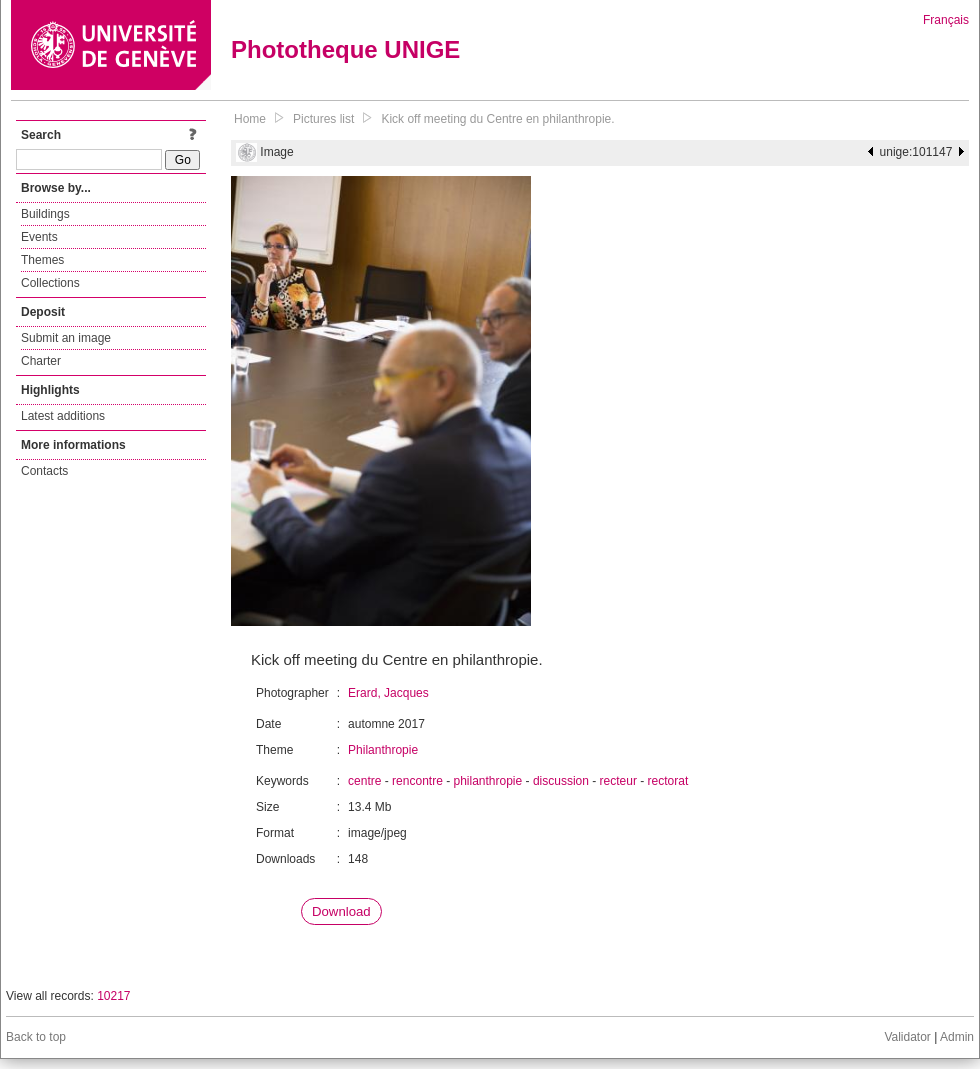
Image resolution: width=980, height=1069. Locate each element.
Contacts (44, 471)
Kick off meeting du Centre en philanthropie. (497, 119)
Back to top (36, 1037)
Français (946, 20)
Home (250, 119)
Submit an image (66, 338)
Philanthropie (383, 750)
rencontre (417, 781)
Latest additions (63, 416)
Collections (50, 283)
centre (364, 781)
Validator (907, 1037)
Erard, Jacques (388, 693)
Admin (957, 1037)
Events (39, 237)
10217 (113, 996)
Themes (42, 260)
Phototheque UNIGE (345, 49)
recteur (618, 781)
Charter (41, 361)
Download (341, 911)
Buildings (45, 214)
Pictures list (323, 119)
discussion (561, 781)
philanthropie (487, 781)
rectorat (668, 781)
